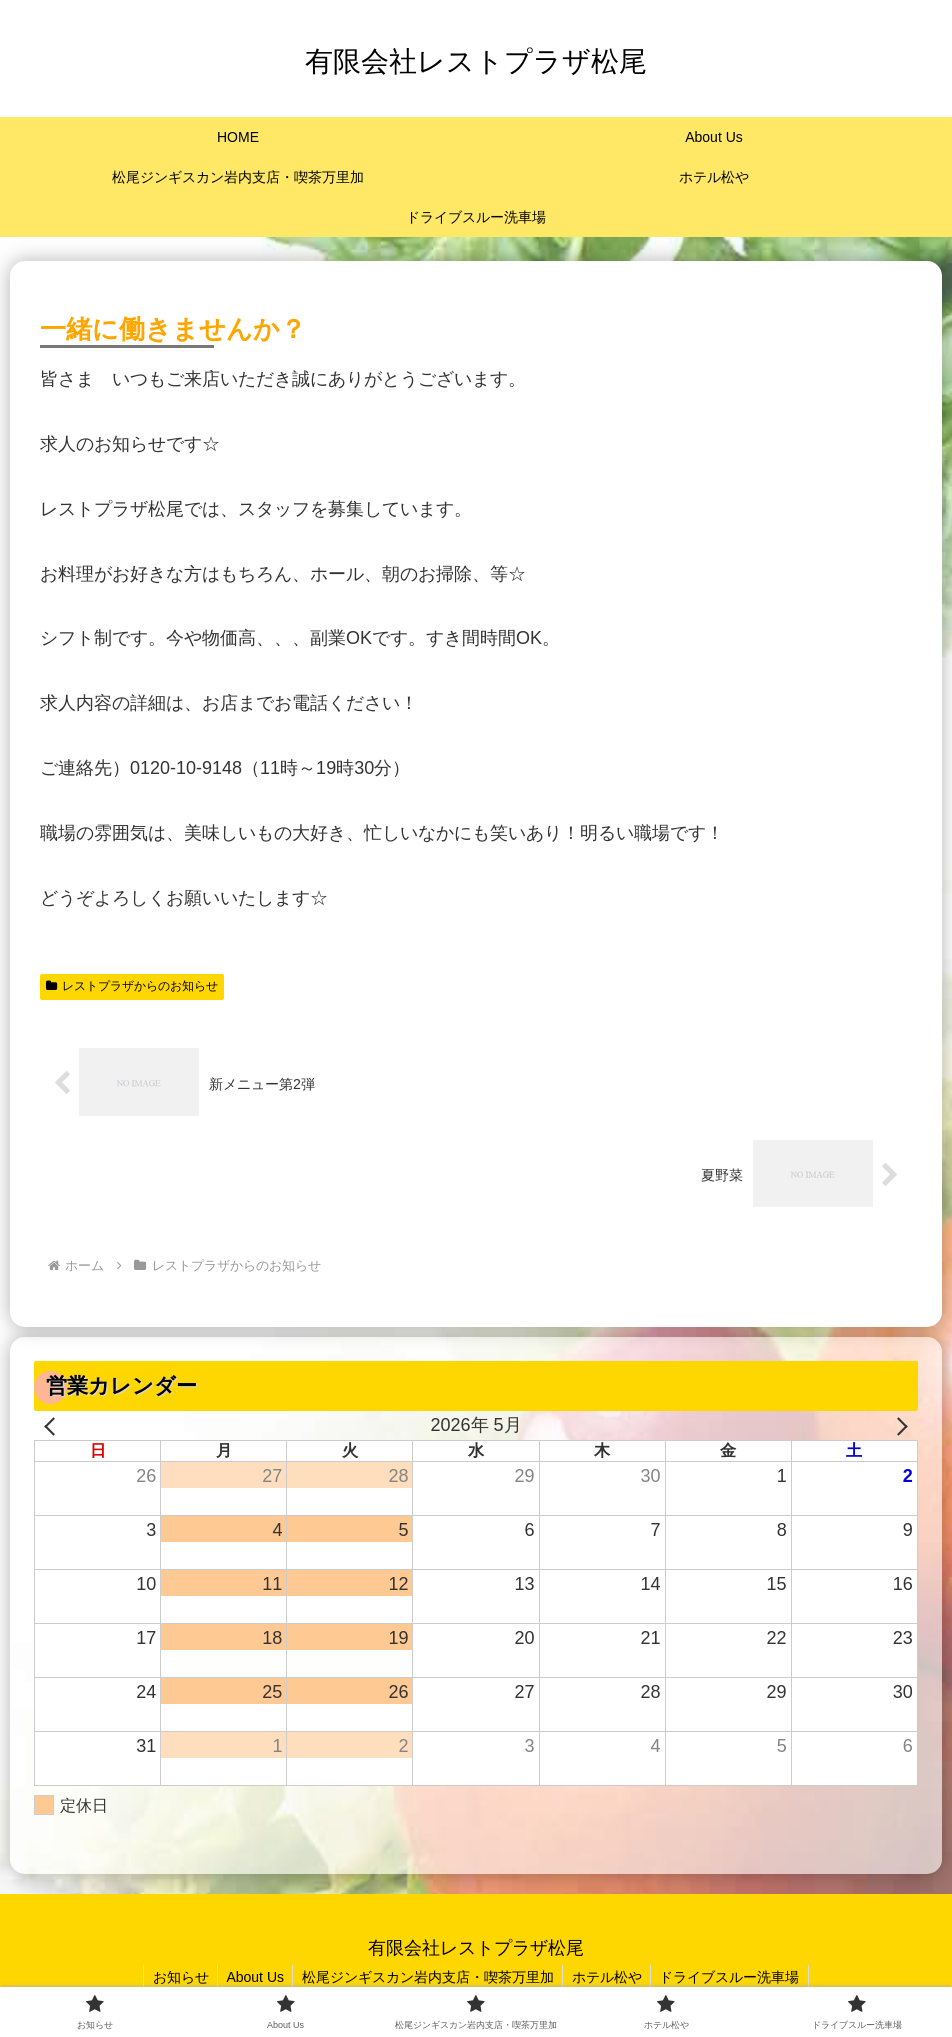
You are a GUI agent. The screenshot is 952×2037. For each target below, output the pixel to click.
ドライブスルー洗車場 (736, 1977)
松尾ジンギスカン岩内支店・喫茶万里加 (428, 1977)
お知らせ (174, 1977)
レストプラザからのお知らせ (132, 986)
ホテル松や (610, 1977)
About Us (252, 1977)
